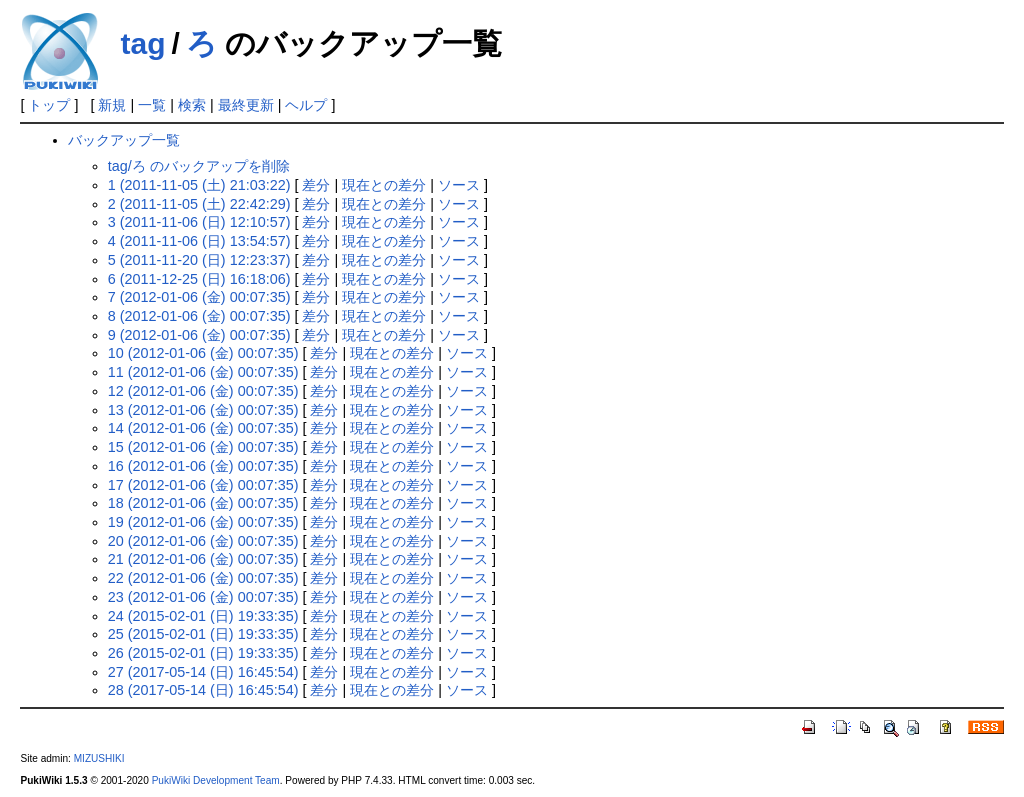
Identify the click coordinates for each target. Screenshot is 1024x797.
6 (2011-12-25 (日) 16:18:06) (199, 279)
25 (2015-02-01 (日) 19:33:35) (203, 634)
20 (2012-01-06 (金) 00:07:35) (203, 541)
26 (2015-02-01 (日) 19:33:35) (203, 653)
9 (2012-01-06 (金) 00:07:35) (199, 335)
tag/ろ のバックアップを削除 (199, 166)
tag (142, 43)
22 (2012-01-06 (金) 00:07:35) (203, 578)
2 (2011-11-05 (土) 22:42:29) (199, 204)
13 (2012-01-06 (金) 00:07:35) (203, 410)
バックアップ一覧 (124, 140)
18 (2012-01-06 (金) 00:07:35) (203, 503)
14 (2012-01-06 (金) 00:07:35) (203, 428)
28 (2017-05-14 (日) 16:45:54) (203, 690)
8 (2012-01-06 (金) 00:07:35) (199, 316)
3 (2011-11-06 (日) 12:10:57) (199, 222)
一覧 (152, 105)
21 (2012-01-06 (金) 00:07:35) (203, 559)
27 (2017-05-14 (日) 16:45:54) (203, 672)
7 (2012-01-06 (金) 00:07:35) (199, 297)
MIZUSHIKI (99, 758)
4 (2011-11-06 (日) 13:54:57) (199, 241)
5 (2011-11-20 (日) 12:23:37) (199, 260)
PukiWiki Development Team (216, 780)
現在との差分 (384, 185)
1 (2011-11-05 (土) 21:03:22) (199, 185)
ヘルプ (306, 105)
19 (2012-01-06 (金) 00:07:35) (203, 522)
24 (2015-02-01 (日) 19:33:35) (203, 616)
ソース (459, 185)
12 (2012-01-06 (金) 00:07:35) (203, 391)
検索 (192, 105)
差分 (316, 185)
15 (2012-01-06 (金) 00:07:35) (203, 447)
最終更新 (246, 105)
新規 (112, 105)
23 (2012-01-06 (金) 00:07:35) (203, 597)
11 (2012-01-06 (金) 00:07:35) (203, 372)
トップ (49, 105)
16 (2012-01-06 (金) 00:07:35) (203, 466)
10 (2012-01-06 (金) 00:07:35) (203, 353)
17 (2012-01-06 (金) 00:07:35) (203, 485)
